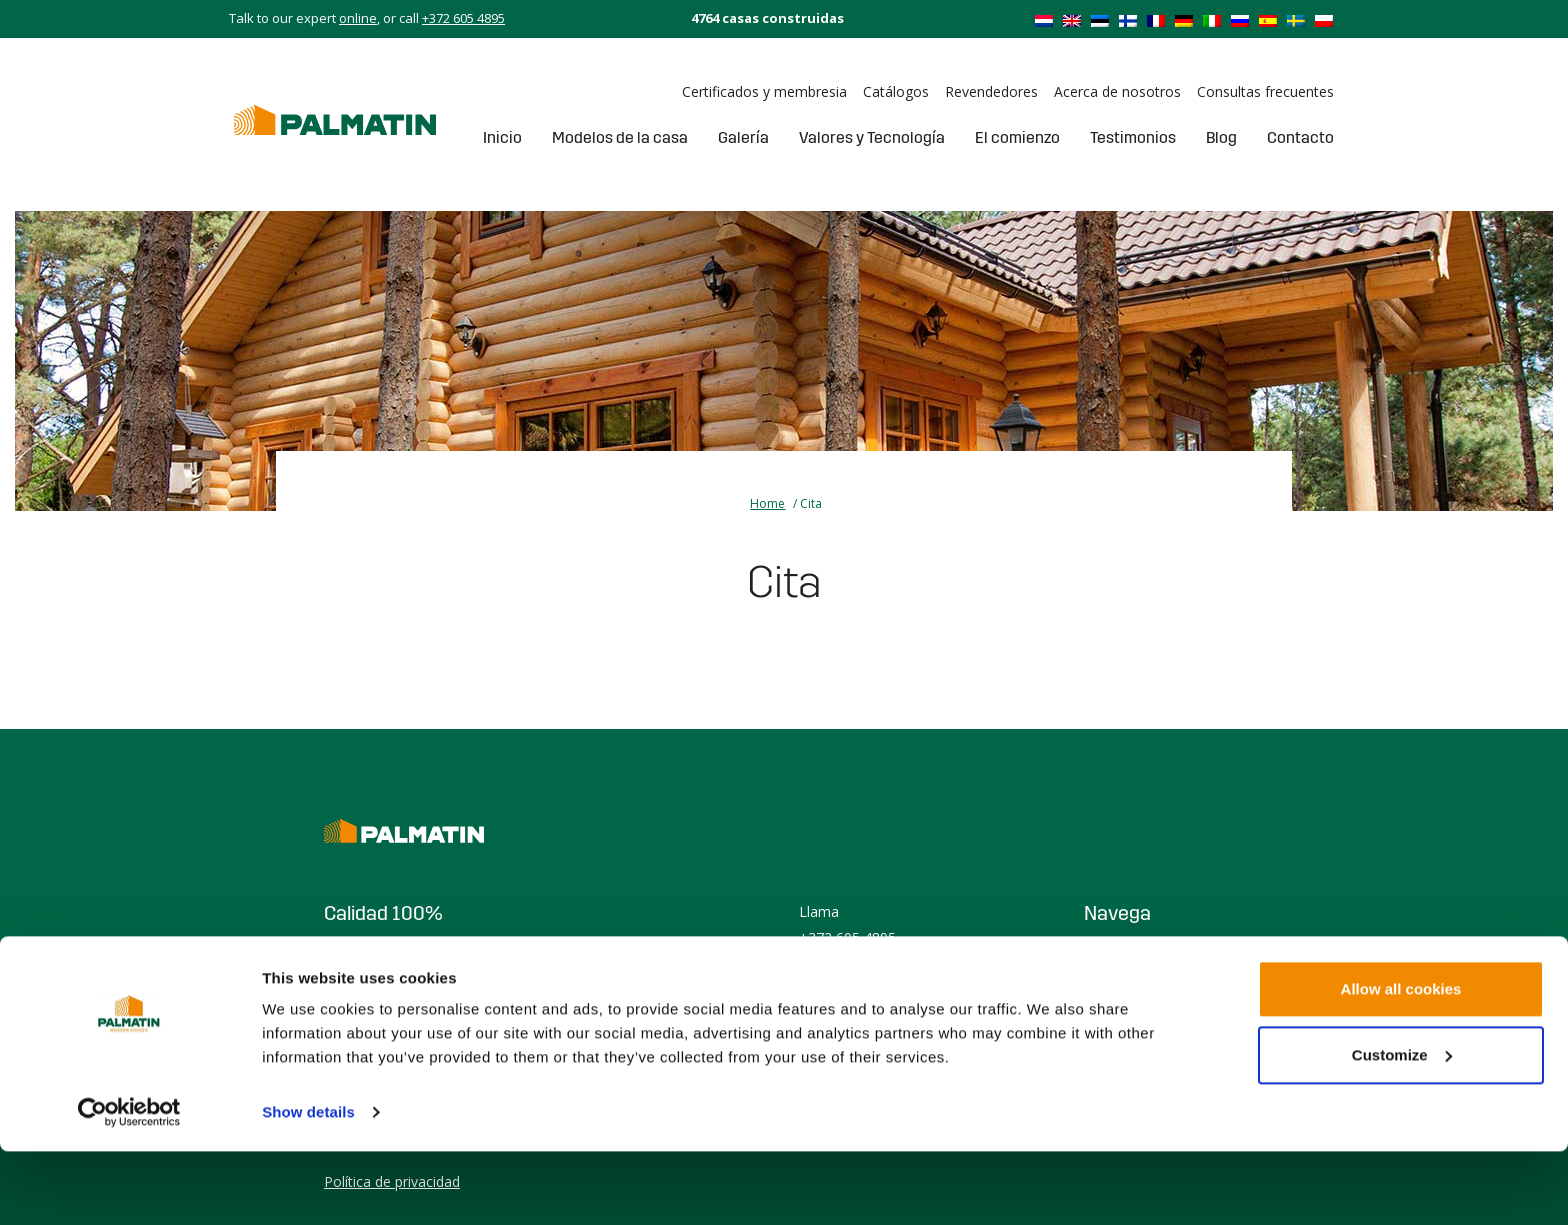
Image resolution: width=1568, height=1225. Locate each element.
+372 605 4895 (463, 18)
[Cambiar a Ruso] (1240, 20)
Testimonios (1133, 137)
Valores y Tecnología (872, 137)
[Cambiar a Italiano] (1212, 20)
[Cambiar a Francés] (1156, 20)
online (358, 18)
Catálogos (896, 91)
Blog (1221, 137)
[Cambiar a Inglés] (1072, 20)
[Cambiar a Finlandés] (1128, 20)
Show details (308, 1185)
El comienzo (1017, 137)
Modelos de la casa (620, 137)
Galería (743, 137)
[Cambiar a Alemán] (1184, 20)
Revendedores (991, 91)
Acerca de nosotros (1117, 91)
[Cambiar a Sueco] (1296, 20)
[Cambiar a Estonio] (1100, 20)
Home (767, 503)
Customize (1402, 1127)
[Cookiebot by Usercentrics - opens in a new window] (129, 1186)
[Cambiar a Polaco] (1324, 20)
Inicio (502, 137)
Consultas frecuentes (1265, 91)
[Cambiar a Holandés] (1044, 20)
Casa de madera (1137, 955)
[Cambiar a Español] (1268, 20)
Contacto (1300, 137)
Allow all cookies (1401, 1062)
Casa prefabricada (1142, 981)
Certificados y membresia (764, 91)
